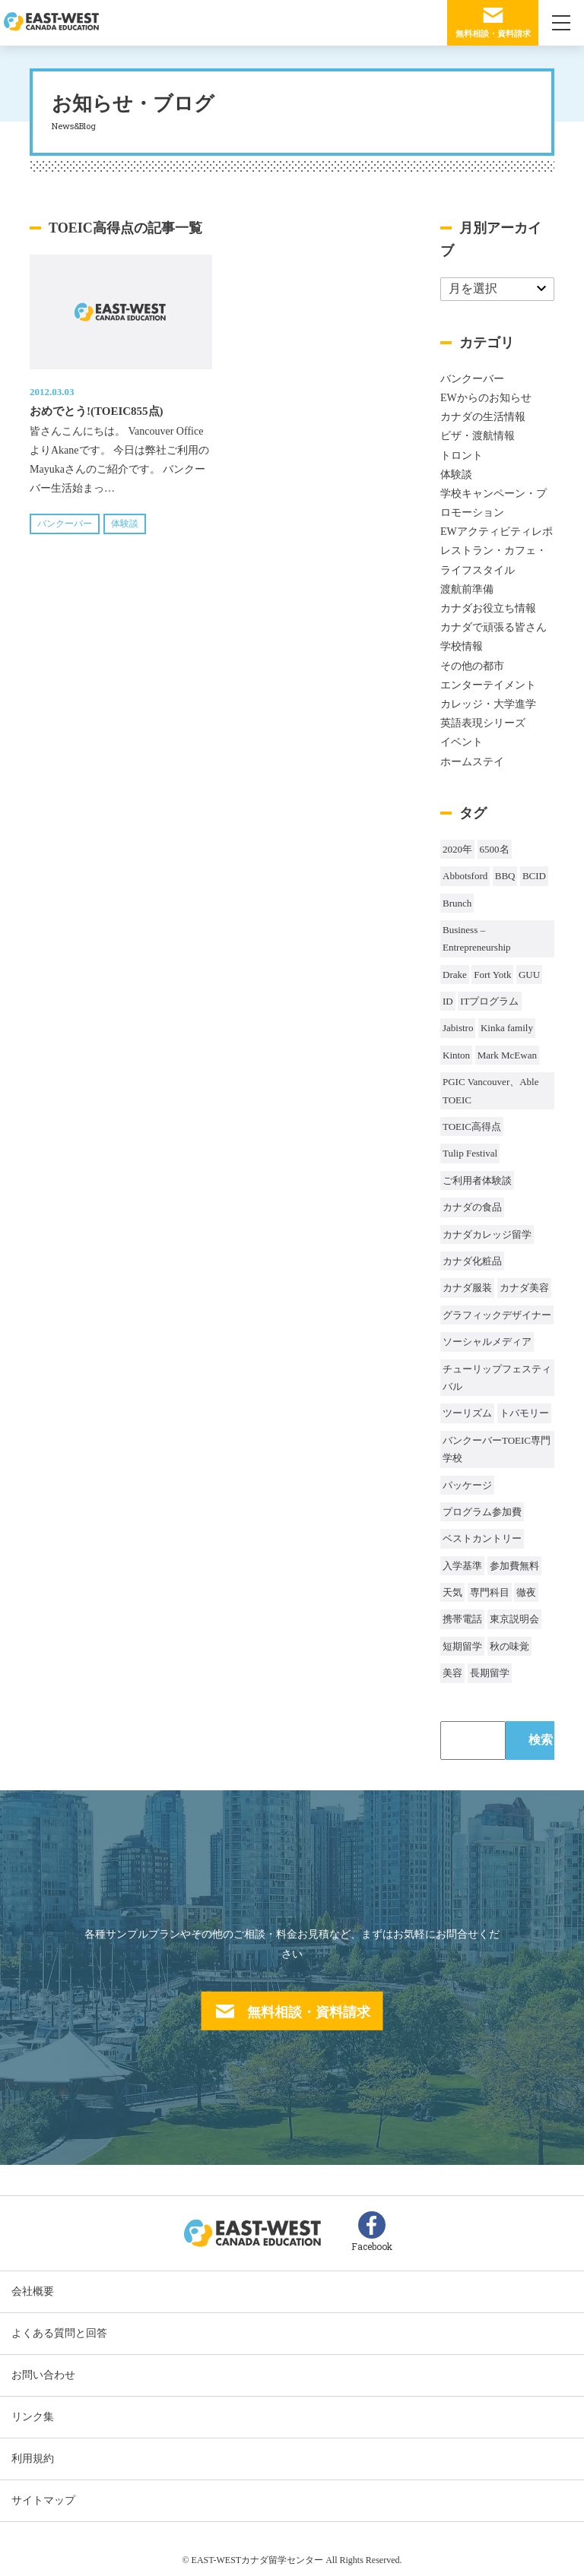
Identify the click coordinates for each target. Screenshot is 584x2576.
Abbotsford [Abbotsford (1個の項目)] (465, 875)
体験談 (124, 523)
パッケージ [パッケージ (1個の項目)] (467, 1485)
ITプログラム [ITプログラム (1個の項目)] (489, 1001)
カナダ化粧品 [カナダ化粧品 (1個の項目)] (472, 1261)
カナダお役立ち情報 (488, 608)
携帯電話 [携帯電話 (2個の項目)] (462, 1619)
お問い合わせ (43, 2375)
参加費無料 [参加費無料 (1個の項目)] (514, 1565)
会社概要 (32, 2291)
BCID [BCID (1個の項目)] (534, 875)
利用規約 (32, 2458)
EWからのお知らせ (486, 397)
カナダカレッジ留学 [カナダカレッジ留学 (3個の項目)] (487, 1234)
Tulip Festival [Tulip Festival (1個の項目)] (470, 1153)
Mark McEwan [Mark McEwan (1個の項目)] (507, 1055)
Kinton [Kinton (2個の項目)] (456, 1055)
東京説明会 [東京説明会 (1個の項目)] (514, 1619)
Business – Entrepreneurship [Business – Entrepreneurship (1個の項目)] (477, 938)
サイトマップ (43, 2500)
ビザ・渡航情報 (477, 435)
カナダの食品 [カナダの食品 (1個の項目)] (472, 1207)
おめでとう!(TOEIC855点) (96, 411)
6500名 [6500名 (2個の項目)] (494, 849)
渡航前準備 (467, 589)
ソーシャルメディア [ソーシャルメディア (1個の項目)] (487, 1341)
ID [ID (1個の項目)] (448, 1001)
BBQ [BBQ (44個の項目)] (505, 875)
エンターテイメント (488, 685)
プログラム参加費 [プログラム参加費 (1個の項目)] (482, 1511)
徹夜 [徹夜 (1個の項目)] (526, 1592)
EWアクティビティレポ (496, 531)
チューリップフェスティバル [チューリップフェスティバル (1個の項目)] (497, 1377)
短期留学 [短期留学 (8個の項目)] (462, 1646)
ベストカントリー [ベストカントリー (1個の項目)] (482, 1538)
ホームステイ (472, 761)
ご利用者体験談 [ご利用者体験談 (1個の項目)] (477, 1180)
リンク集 (32, 2417)
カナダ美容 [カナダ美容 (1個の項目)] (524, 1287)
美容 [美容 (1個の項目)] (452, 1673)
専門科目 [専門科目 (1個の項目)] (489, 1592)
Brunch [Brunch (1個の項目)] (457, 903)
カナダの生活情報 (482, 416)
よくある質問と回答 (59, 2333)
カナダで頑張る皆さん (493, 627)
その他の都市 (472, 666)
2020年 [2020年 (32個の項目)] (457, 849)
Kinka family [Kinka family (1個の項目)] (507, 1027)
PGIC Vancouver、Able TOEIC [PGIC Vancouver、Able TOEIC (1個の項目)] (491, 1090)
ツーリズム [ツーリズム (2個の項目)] (467, 1413)
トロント (461, 455)
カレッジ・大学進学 (488, 704)
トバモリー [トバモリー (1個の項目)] (524, 1413)
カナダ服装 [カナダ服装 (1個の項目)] (467, 1287)
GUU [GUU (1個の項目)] (529, 974)
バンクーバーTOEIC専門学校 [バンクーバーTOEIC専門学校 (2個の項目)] (497, 1449)
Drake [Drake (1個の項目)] (455, 974)
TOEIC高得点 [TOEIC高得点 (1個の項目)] (472, 1126)
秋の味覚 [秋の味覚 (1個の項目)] (509, 1646)
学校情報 (461, 646)
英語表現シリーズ (482, 723)
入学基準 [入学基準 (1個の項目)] (462, 1565)
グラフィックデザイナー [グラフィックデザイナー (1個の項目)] (497, 1315)
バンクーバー (64, 523)
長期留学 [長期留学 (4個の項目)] (489, 1673)
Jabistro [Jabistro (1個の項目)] (458, 1027)
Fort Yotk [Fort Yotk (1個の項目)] (492, 974)
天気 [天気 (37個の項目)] (452, 1592)
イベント (461, 742)
